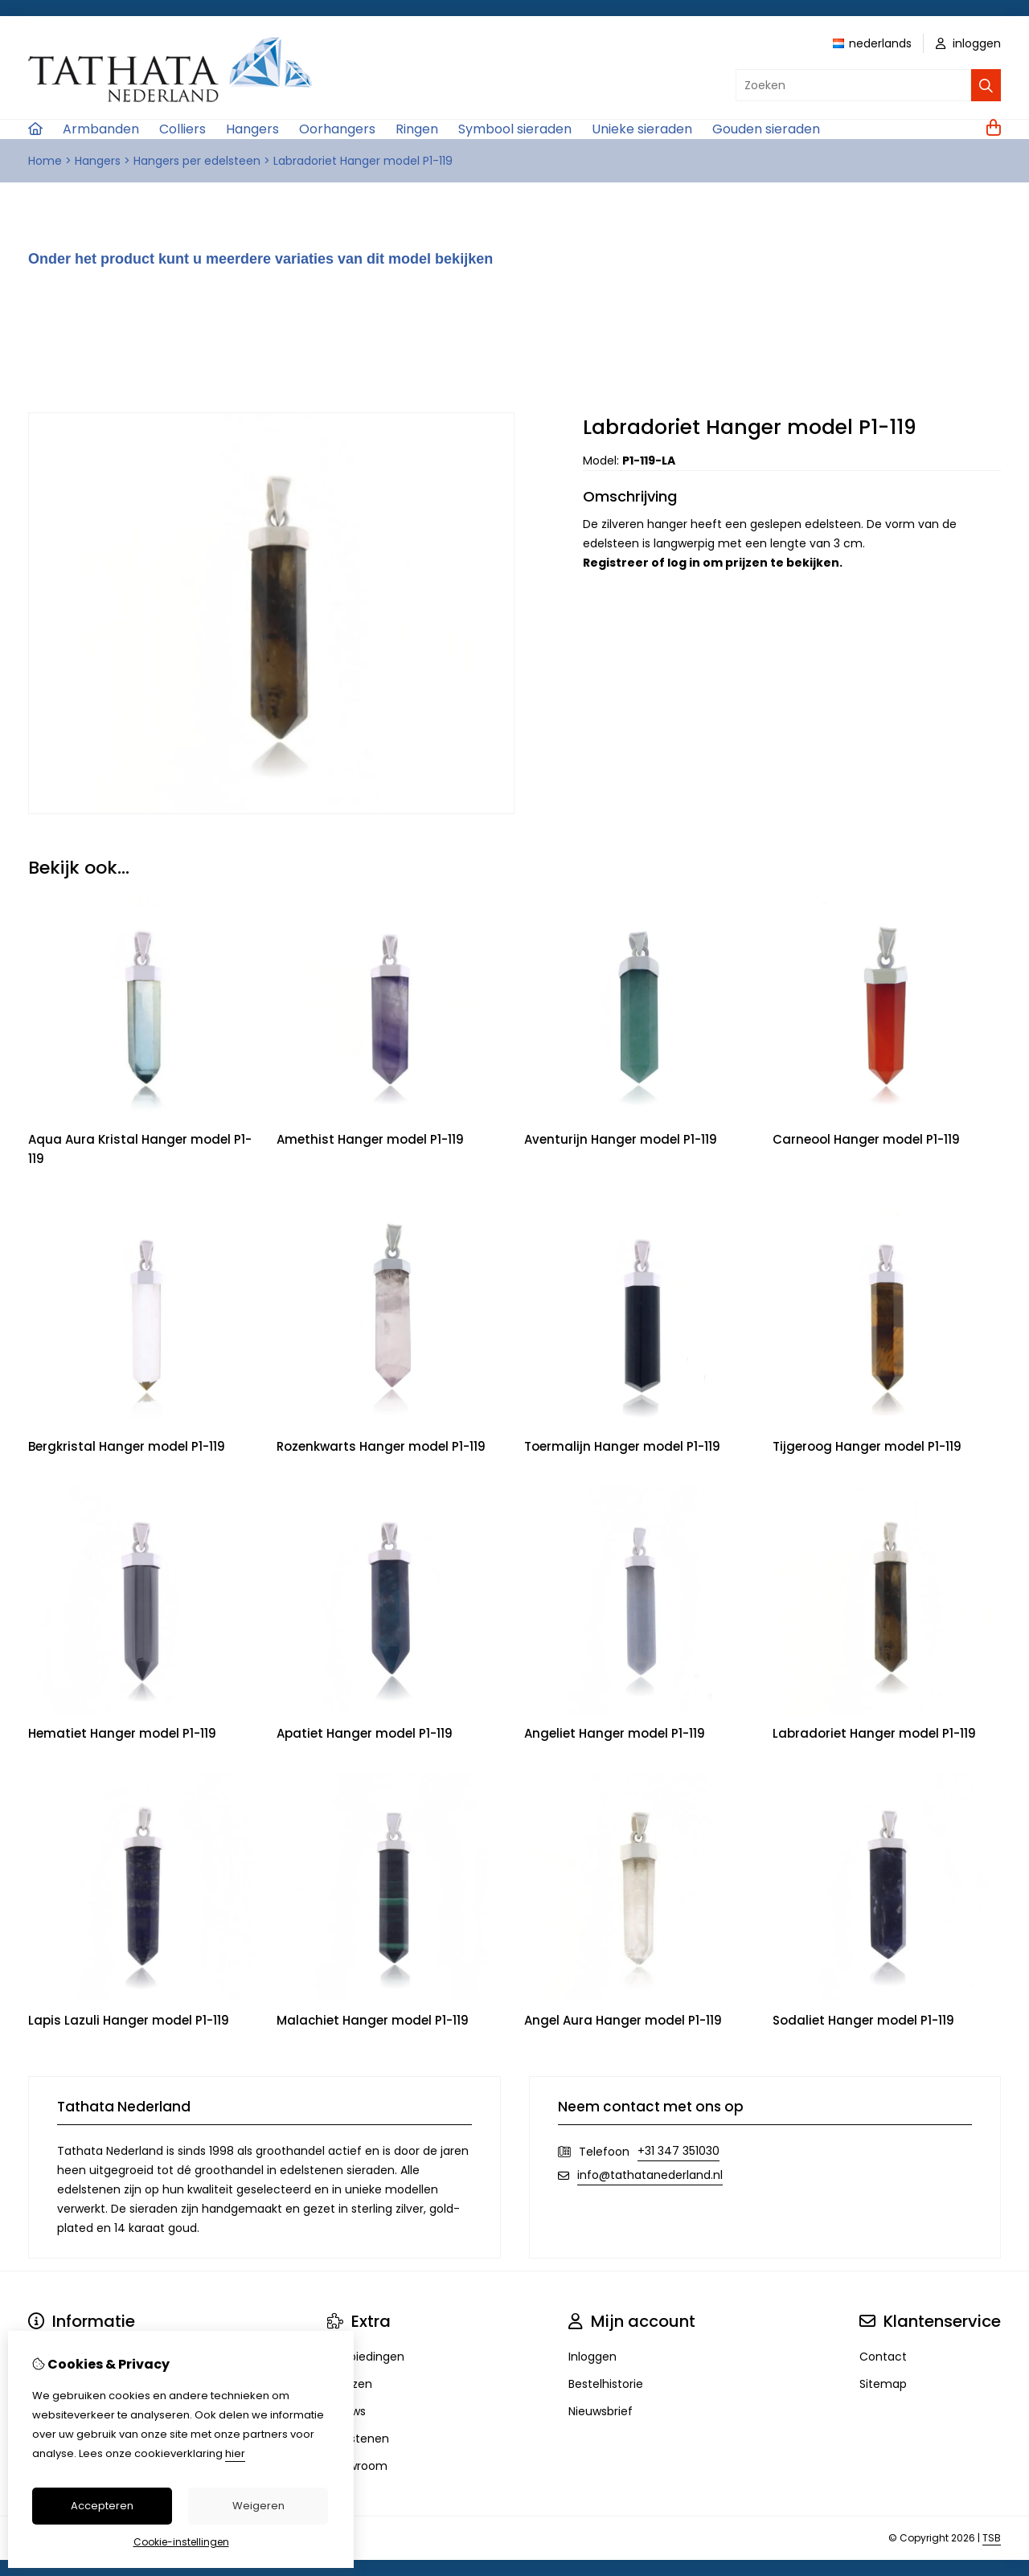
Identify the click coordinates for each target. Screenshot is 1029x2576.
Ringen (417, 129)
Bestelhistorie (605, 2384)
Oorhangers (337, 129)
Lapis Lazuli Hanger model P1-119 (128, 2020)
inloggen (968, 43)
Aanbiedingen (365, 2357)
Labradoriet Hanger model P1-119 (363, 161)
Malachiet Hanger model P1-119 (373, 2020)
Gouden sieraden (766, 129)
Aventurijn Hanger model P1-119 (620, 1139)
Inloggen (592, 2357)
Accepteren (102, 2505)
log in (683, 563)
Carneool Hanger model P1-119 (866, 1139)
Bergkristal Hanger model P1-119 (126, 1446)
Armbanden (101, 129)
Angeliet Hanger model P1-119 (614, 1733)
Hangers (252, 129)
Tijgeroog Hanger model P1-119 (867, 1446)
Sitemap (883, 2384)
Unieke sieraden (642, 129)
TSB (991, 2538)
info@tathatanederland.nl (650, 2175)
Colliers (182, 129)
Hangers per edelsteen (196, 161)
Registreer (616, 563)
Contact (883, 2357)
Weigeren (258, 2505)
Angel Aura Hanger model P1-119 (623, 2020)
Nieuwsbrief (600, 2411)
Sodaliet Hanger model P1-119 (863, 2020)
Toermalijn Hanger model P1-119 (622, 1446)
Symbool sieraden (515, 129)
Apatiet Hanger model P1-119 (365, 1733)
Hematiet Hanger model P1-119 (122, 1733)
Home (45, 161)
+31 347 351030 (678, 2151)
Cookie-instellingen (181, 2542)
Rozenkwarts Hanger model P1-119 (381, 1446)
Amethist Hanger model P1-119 (370, 1139)
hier (235, 2453)
